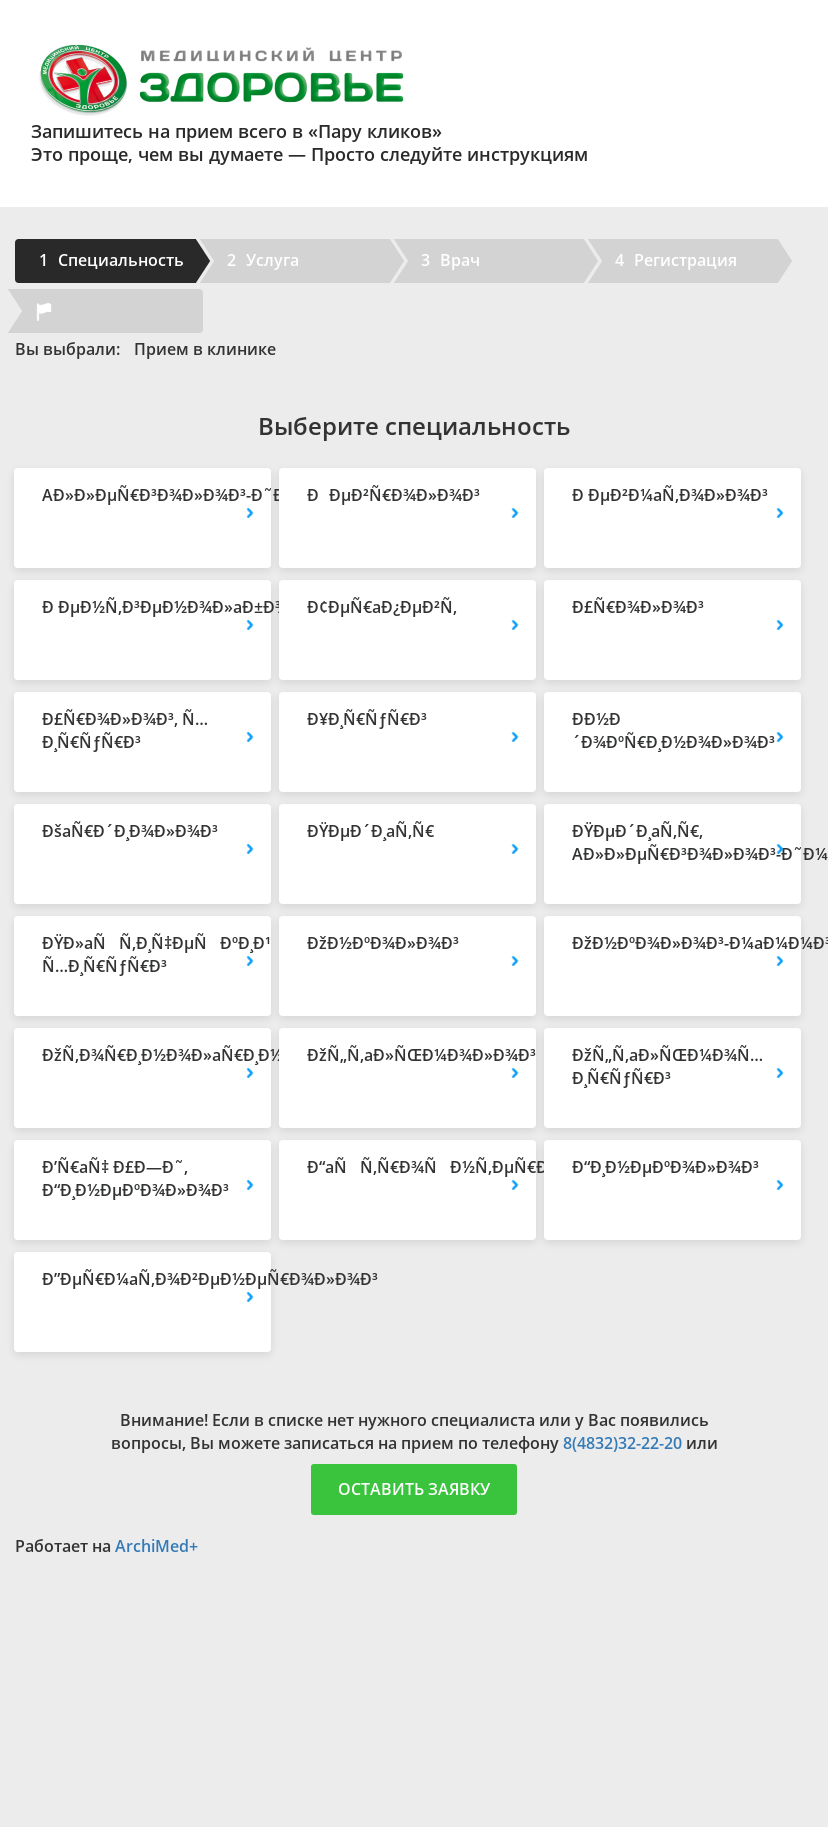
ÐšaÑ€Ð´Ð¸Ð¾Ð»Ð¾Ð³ (130, 831)
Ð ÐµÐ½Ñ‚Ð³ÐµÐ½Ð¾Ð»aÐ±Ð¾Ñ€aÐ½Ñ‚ (142, 607)
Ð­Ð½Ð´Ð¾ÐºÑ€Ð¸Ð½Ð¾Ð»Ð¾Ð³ (672, 730)
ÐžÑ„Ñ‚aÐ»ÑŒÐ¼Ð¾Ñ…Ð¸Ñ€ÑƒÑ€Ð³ (667, 1066)
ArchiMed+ (156, 1546)
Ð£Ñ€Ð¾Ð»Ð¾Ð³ (638, 607)
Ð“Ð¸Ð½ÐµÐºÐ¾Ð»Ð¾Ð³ (665, 1167)
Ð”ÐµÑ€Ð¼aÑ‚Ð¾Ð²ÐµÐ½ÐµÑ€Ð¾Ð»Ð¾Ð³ (142, 1279)
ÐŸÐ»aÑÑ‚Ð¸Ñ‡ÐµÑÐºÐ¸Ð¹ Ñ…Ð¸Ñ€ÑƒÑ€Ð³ (142, 954)
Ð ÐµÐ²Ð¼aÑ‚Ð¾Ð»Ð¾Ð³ (670, 495)
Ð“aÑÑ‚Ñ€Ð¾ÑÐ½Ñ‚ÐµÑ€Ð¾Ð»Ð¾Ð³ (407, 1167)
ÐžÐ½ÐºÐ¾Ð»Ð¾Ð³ (383, 943)
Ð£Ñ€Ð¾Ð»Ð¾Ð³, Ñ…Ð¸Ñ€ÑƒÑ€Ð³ (125, 730)
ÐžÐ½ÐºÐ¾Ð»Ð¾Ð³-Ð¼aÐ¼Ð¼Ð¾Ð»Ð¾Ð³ (672, 943)
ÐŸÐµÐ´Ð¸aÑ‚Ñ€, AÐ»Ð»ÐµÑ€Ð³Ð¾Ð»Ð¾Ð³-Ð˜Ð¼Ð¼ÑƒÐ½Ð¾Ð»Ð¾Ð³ (672, 842)
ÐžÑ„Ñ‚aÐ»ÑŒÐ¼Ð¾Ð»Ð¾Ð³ (407, 1055)
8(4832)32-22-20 (622, 1443)
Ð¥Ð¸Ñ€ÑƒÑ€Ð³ (367, 719)
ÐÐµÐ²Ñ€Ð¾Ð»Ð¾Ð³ (393, 495)
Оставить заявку (414, 1489)
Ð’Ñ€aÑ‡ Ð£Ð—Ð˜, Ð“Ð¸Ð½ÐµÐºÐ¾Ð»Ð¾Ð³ (135, 1178)
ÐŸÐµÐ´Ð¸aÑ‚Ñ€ (370, 831)
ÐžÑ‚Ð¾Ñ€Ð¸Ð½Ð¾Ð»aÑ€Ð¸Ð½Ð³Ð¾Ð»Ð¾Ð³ (142, 1055)
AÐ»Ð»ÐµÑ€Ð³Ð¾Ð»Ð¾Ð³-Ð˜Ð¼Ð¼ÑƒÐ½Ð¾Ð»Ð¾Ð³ (142, 495)
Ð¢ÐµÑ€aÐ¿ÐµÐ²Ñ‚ (382, 607)
